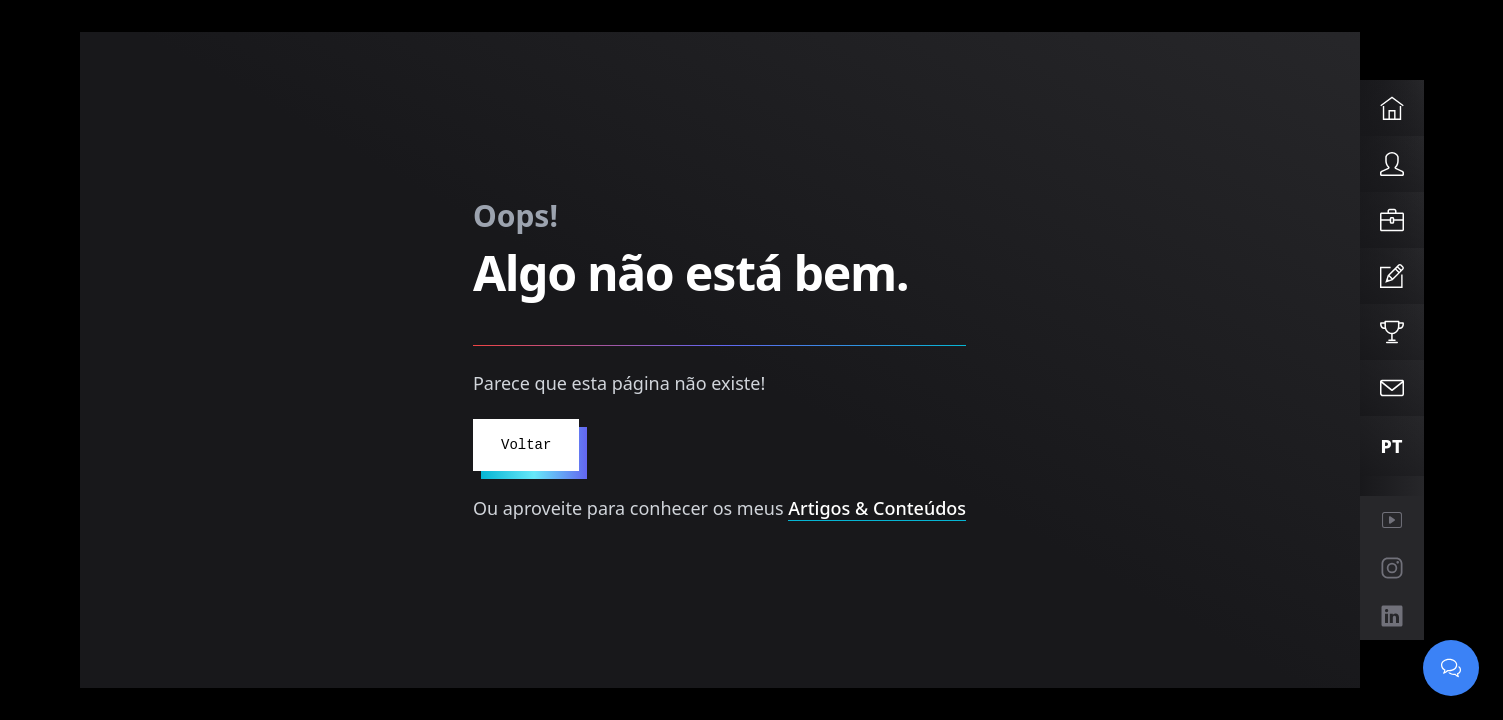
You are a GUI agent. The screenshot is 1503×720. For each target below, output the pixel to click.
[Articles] (1392, 276)
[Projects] (1392, 332)
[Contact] (1392, 388)
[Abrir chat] (1451, 668)
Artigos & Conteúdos (877, 508)
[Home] (1392, 108)
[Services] (1392, 220)
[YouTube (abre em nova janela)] (1392, 520)
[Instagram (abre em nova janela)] (1392, 568)
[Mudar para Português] (1392, 446)
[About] (1392, 164)
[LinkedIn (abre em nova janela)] (1392, 616)
